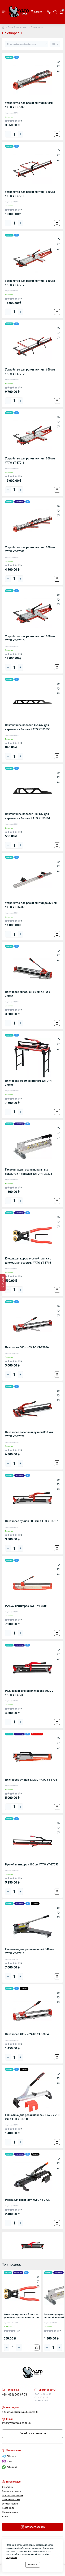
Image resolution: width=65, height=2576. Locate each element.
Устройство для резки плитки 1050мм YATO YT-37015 (30, 638)
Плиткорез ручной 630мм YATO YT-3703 (31, 1779)
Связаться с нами (11, 2499)
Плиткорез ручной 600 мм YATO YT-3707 (31, 1521)
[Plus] (20, 134)
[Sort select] (26, 44)
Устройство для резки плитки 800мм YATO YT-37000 (29, 105)
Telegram (9, 2456)
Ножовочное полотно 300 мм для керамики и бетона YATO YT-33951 (27, 816)
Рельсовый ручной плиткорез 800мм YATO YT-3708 (29, 1692)
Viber (7, 2461)
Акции (5, 2516)
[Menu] (4, 12)
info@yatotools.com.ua (16, 2423)
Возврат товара (10, 2504)
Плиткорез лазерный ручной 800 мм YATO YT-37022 (29, 1434)
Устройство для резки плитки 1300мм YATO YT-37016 (30, 460)
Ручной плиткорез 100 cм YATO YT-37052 (31, 1864)
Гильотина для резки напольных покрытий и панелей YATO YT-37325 (28, 1171)
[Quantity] (14, 134)
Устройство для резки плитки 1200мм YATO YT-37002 (30, 549)
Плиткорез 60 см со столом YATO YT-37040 (29, 1082)
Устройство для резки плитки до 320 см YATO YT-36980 (31, 905)
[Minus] (8, 134)
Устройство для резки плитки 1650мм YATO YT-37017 (30, 282)
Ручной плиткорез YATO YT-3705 (26, 1606)
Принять (32, 2564)
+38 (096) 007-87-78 (14, 2394)
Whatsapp (9, 2467)
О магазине (7, 2487)
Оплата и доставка (11, 2491)
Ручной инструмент (17, 27)
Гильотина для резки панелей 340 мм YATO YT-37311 (29, 1951)
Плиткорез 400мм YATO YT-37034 (27, 2034)
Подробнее (11, 2557)
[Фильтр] (3, 1282)
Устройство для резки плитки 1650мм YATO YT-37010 (30, 371)
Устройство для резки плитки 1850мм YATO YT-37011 (30, 194)
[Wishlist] (58, 66)
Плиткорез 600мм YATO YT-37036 (27, 1347)
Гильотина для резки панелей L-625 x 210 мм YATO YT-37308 (32, 2117)
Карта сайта (8, 2508)
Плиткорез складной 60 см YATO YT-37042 (29, 994)
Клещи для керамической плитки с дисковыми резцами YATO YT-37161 (29, 1260)
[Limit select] (55, 44)
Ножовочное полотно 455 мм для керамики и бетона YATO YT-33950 (27, 727)
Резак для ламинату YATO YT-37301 (28, 2199)
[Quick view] (58, 61)
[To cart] (57, 134)
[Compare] (58, 71)
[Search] (55, 12)
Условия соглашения (12, 2495)
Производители (10, 2512)
